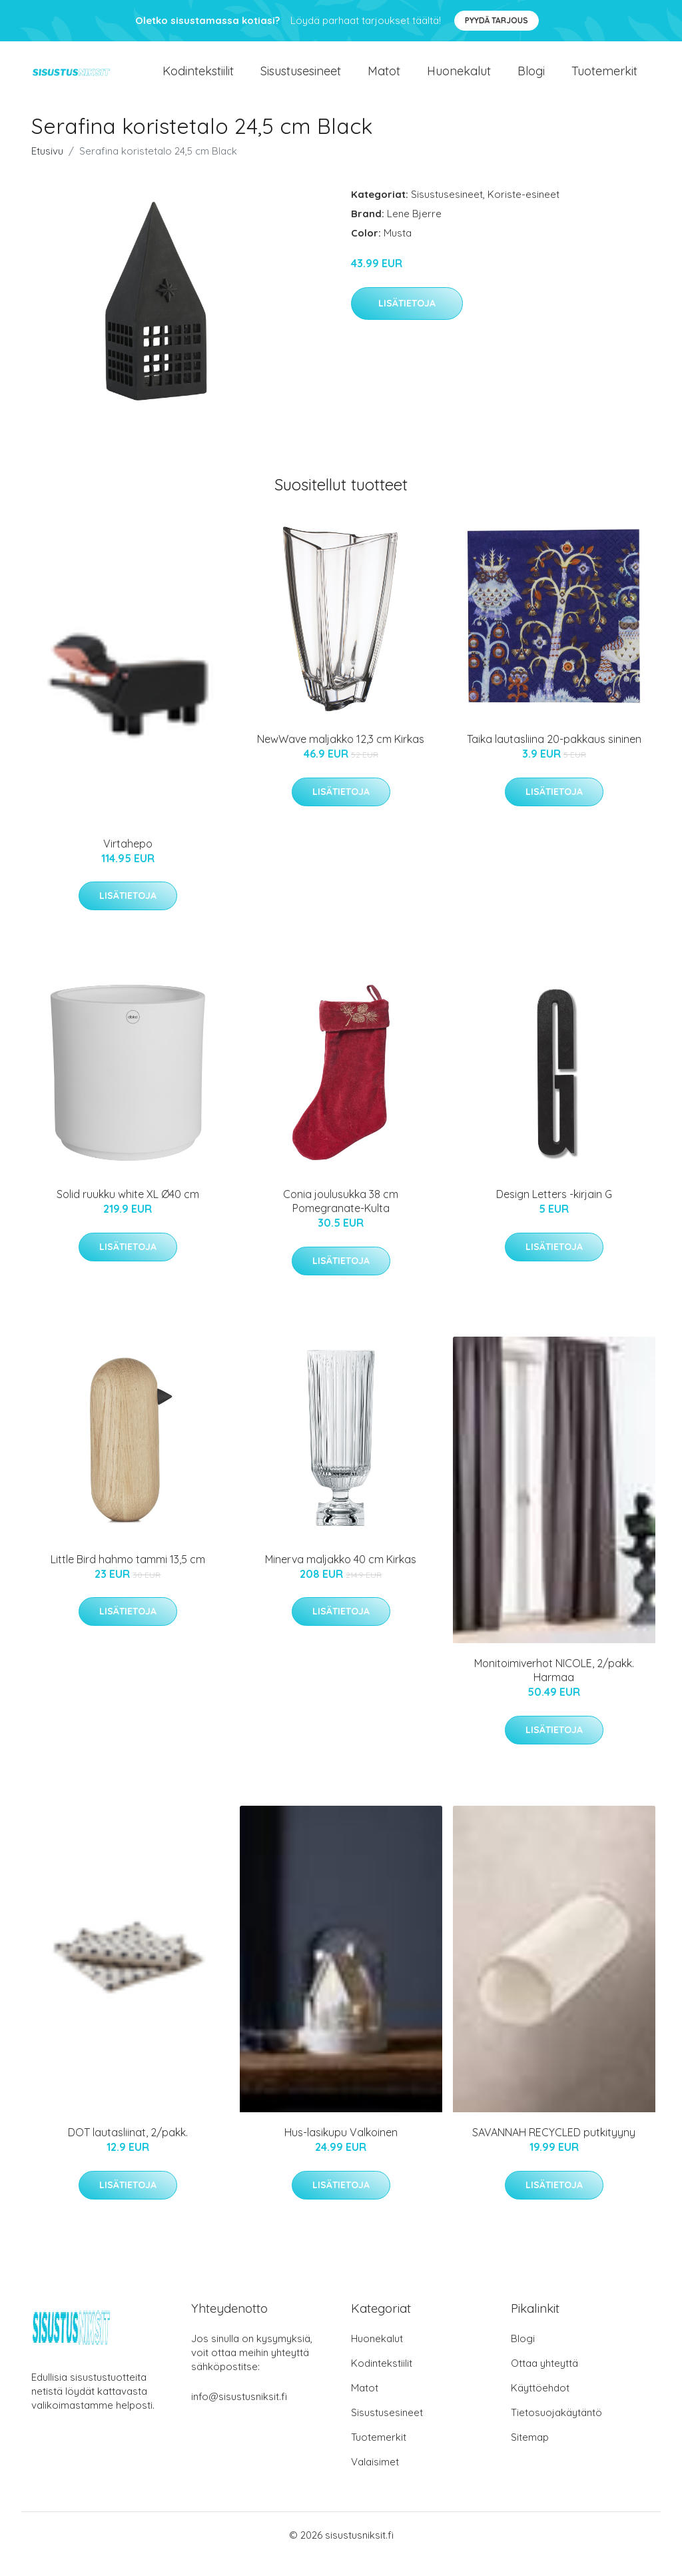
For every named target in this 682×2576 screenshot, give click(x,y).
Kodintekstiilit (198, 79)
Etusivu (47, 169)
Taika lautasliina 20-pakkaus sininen (554, 757)
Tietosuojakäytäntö (556, 2430)
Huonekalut (459, 79)
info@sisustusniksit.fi (239, 2414)
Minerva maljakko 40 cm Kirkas (340, 1577)
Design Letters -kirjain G (554, 1212)
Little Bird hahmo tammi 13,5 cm (128, 1577)
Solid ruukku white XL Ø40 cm (128, 1212)
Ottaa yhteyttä (544, 2381)
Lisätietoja (407, 321)
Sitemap (530, 2455)
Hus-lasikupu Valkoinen (341, 2150)
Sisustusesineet (300, 79)
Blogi (531, 79)
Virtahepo (128, 861)
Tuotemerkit (604, 79)
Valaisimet (375, 2479)
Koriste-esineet (523, 212)
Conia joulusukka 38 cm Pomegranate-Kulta (340, 1219)
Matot (384, 79)
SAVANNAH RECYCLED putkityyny (553, 2150)
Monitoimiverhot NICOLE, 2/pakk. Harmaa (554, 1688)
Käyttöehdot (540, 2405)
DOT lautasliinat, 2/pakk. (128, 2150)
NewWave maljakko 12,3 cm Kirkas (340, 757)
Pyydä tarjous (496, 20)
